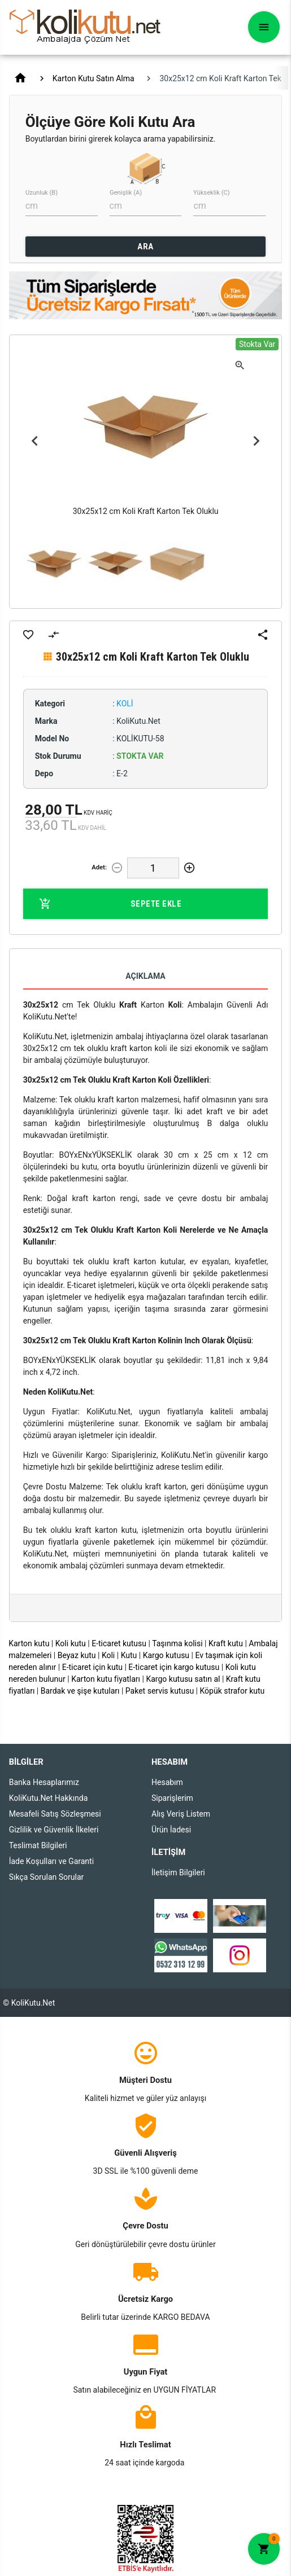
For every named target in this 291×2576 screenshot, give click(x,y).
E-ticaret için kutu (92, 1667)
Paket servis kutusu (159, 1690)
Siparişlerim (172, 1798)
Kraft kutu (226, 1643)
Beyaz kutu (77, 1655)
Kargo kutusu (166, 1655)
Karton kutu (28, 1643)
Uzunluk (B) (41, 192)
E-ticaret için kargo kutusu (173, 1667)
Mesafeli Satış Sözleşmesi (55, 1813)
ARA (145, 246)
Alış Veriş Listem (180, 1813)
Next (256, 440)
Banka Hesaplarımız (44, 1782)
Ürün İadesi (171, 1829)
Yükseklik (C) (211, 192)
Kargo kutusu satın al (183, 1678)
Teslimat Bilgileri (38, 1845)
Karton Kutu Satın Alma (93, 78)
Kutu (129, 1655)
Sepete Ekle (110, 904)
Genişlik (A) (126, 192)
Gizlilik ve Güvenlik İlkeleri (54, 1829)
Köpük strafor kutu (231, 1690)
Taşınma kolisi (177, 1643)
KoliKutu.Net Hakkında (48, 1798)
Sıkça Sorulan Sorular (46, 1877)
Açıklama (145, 976)
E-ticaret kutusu (119, 1643)
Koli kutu (70, 1643)
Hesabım (167, 1782)
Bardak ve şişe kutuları (80, 1690)
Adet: (99, 867)
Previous (35, 440)
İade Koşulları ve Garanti (51, 1861)
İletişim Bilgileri (178, 1872)
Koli (108, 1655)
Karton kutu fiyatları (105, 1678)
